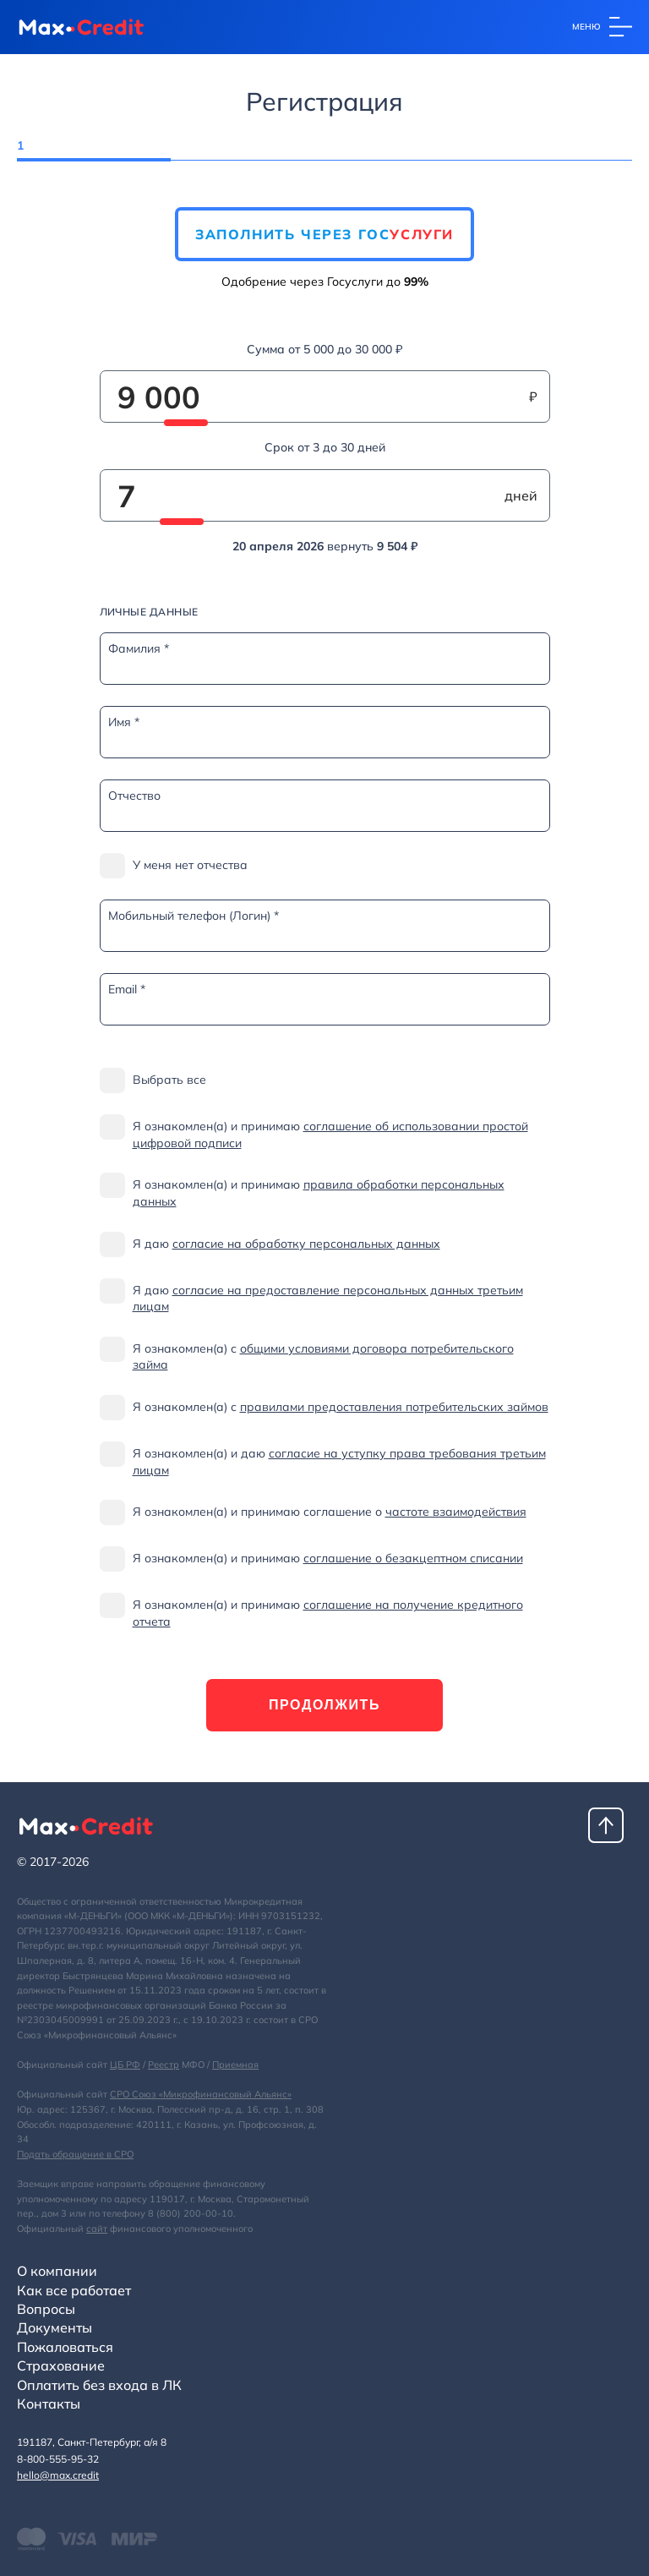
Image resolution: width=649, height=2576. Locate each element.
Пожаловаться (65, 2346)
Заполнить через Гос (324, 234)
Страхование (61, 2365)
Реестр (163, 2064)
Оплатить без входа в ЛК (99, 2384)
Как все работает (74, 2290)
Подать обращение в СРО (75, 2154)
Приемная (235, 2064)
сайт (96, 2228)
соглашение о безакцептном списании (413, 1558)
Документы (54, 2327)
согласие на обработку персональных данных (306, 1243)
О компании (57, 2270)
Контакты (48, 2403)
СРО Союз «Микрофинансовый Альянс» (201, 2094)
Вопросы (46, 2308)
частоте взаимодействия (455, 1511)
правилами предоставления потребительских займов (394, 1406)
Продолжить (324, 1705)
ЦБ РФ (125, 2064)
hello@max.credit (58, 2475)
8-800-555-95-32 (58, 2459)
